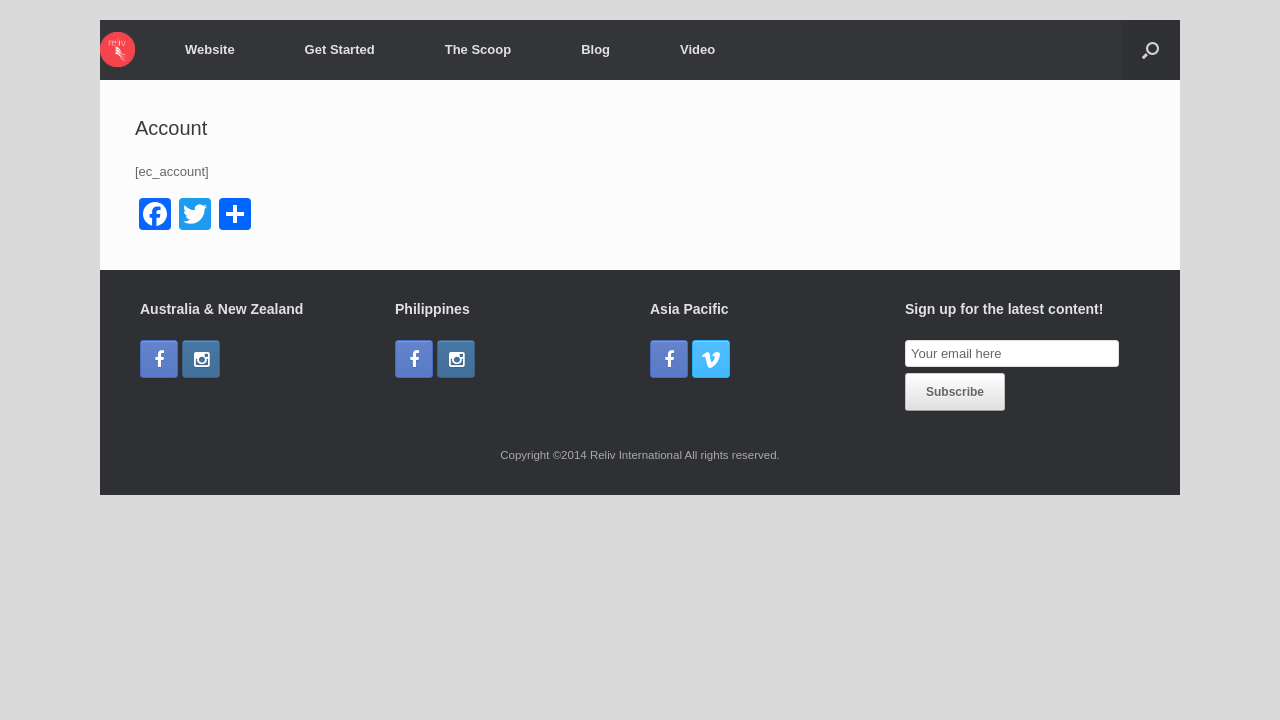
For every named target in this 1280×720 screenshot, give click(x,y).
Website (210, 49)
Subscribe (955, 392)
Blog (595, 49)
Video (697, 49)
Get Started (340, 49)
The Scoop (478, 49)
